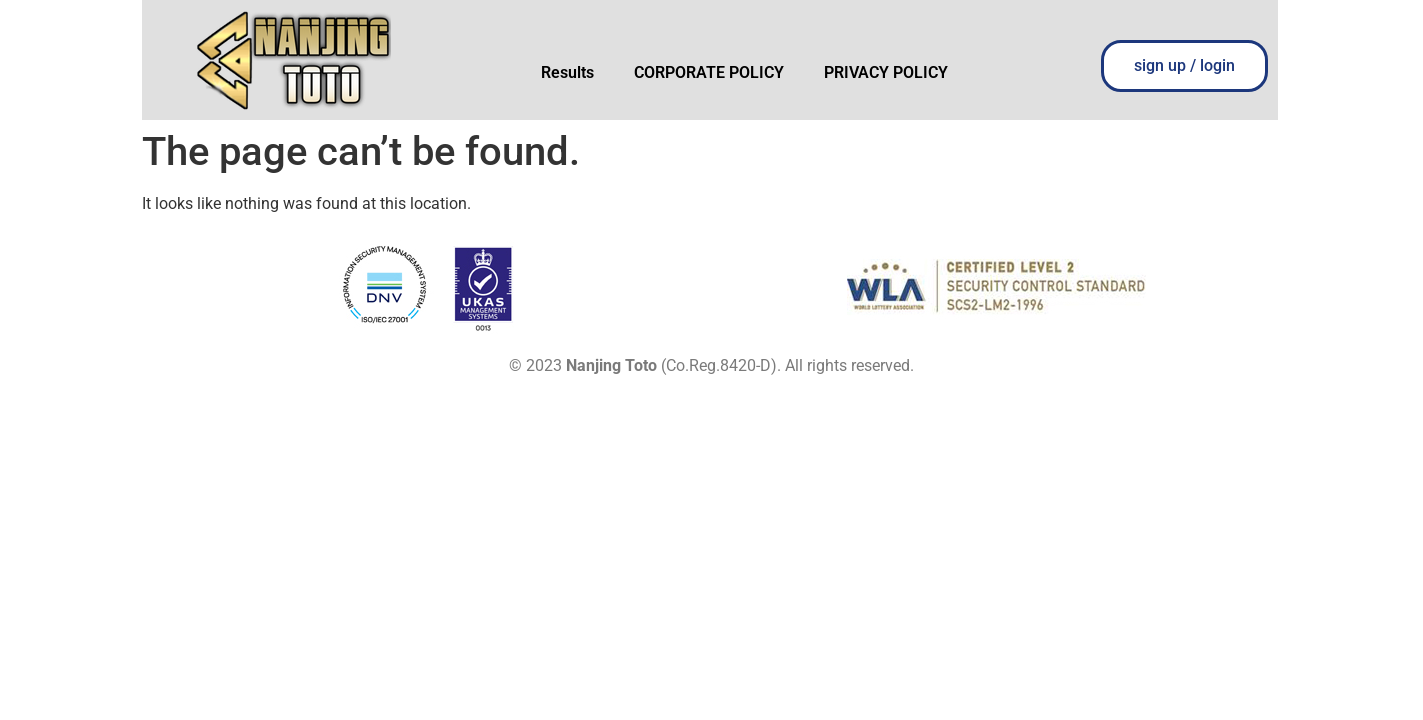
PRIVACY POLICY (886, 72)
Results (567, 72)
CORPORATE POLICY (709, 72)
